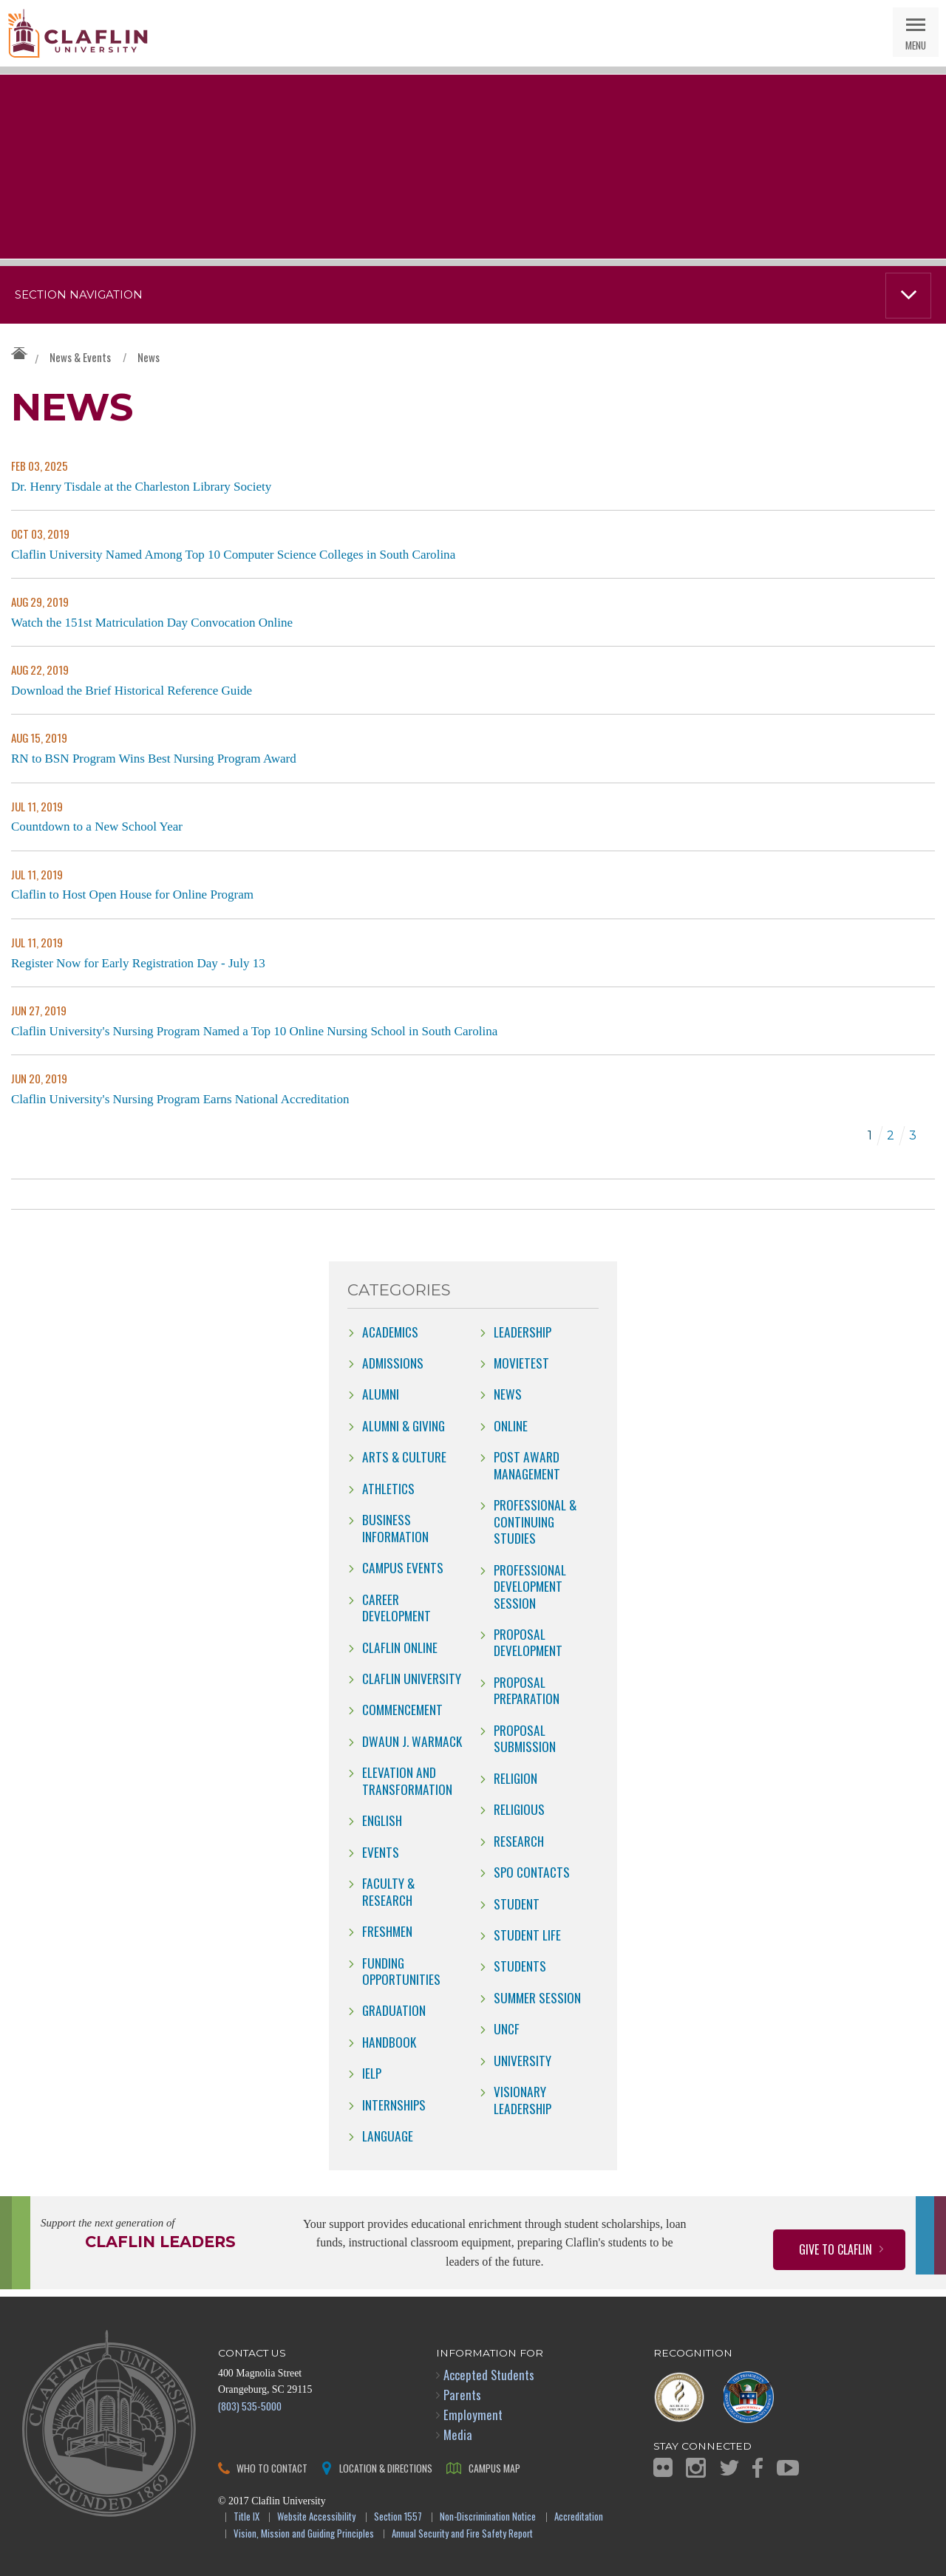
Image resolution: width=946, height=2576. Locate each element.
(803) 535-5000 (250, 2405)
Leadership (522, 1331)
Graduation (394, 2010)
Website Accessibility (316, 2517)
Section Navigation (79, 294)
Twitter (729, 2468)
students (520, 1965)
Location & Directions (385, 2468)
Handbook (389, 2041)
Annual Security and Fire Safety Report (462, 2534)
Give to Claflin (835, 2249)
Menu (915, 44)
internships (394, 2104)
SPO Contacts (532, 1871)
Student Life (527, 1934)
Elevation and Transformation (407, 1780)
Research (519, 1840)
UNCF (507, 2028)
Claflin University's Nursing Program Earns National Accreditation (180, 1099)
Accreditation (578, 2517)
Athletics (388, 1488)
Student (517, 1903)
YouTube (788, 2468)
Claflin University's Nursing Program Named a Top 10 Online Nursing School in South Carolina (254, 1031)
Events (380, 1851)
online (511, 1425)
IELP (371, 2072)
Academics (390, 1331)
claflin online (400, 1647)
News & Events (80, 357)
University (522, 2060)
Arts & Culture (404, 1456)
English (382, 1820)
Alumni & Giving (403, 1425)
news (508, 1393)
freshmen (387, 1930)
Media (457, 2434)
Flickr (663, 2467)
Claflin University (77, 33)
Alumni (380, 1393)
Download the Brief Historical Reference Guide (131, 691)
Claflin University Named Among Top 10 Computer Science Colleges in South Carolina (233, 555)
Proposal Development (528, 1642)
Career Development (396, 1607)
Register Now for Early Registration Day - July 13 (138, 963)
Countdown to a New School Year (97, 827)
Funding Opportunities (401, 1971)
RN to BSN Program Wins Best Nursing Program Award (153, 759)
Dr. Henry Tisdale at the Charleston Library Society (141, 487)
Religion (515, 1778)
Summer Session (537, 1997)
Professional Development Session (530, 1586)
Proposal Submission (525, 1738)
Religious (519, 1809)
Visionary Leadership (522, 2099)
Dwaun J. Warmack (412, 1741)
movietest (521, 1362)
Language (387, 2135)
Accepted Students (488, 2374)
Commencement (402, 1709)
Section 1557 (398, 2517)
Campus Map (494, 2468)
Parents (462, 2394)
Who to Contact (271, 2468)
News (148, 357)
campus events (402, 1567)
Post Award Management (527, 1464)
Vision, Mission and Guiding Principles (304, 2534)
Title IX (246, 2517)
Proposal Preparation (526, 1690)
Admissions (392, 1362)
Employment (473, 2414)
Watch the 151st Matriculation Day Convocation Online (152, 623)
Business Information (395, 1527)
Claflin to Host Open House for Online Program (132, 894)
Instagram (696, 2468)
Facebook (757, 2468)
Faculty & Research (388, 1891)
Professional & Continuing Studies (535, 1521)
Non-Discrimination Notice (488, 2517)
